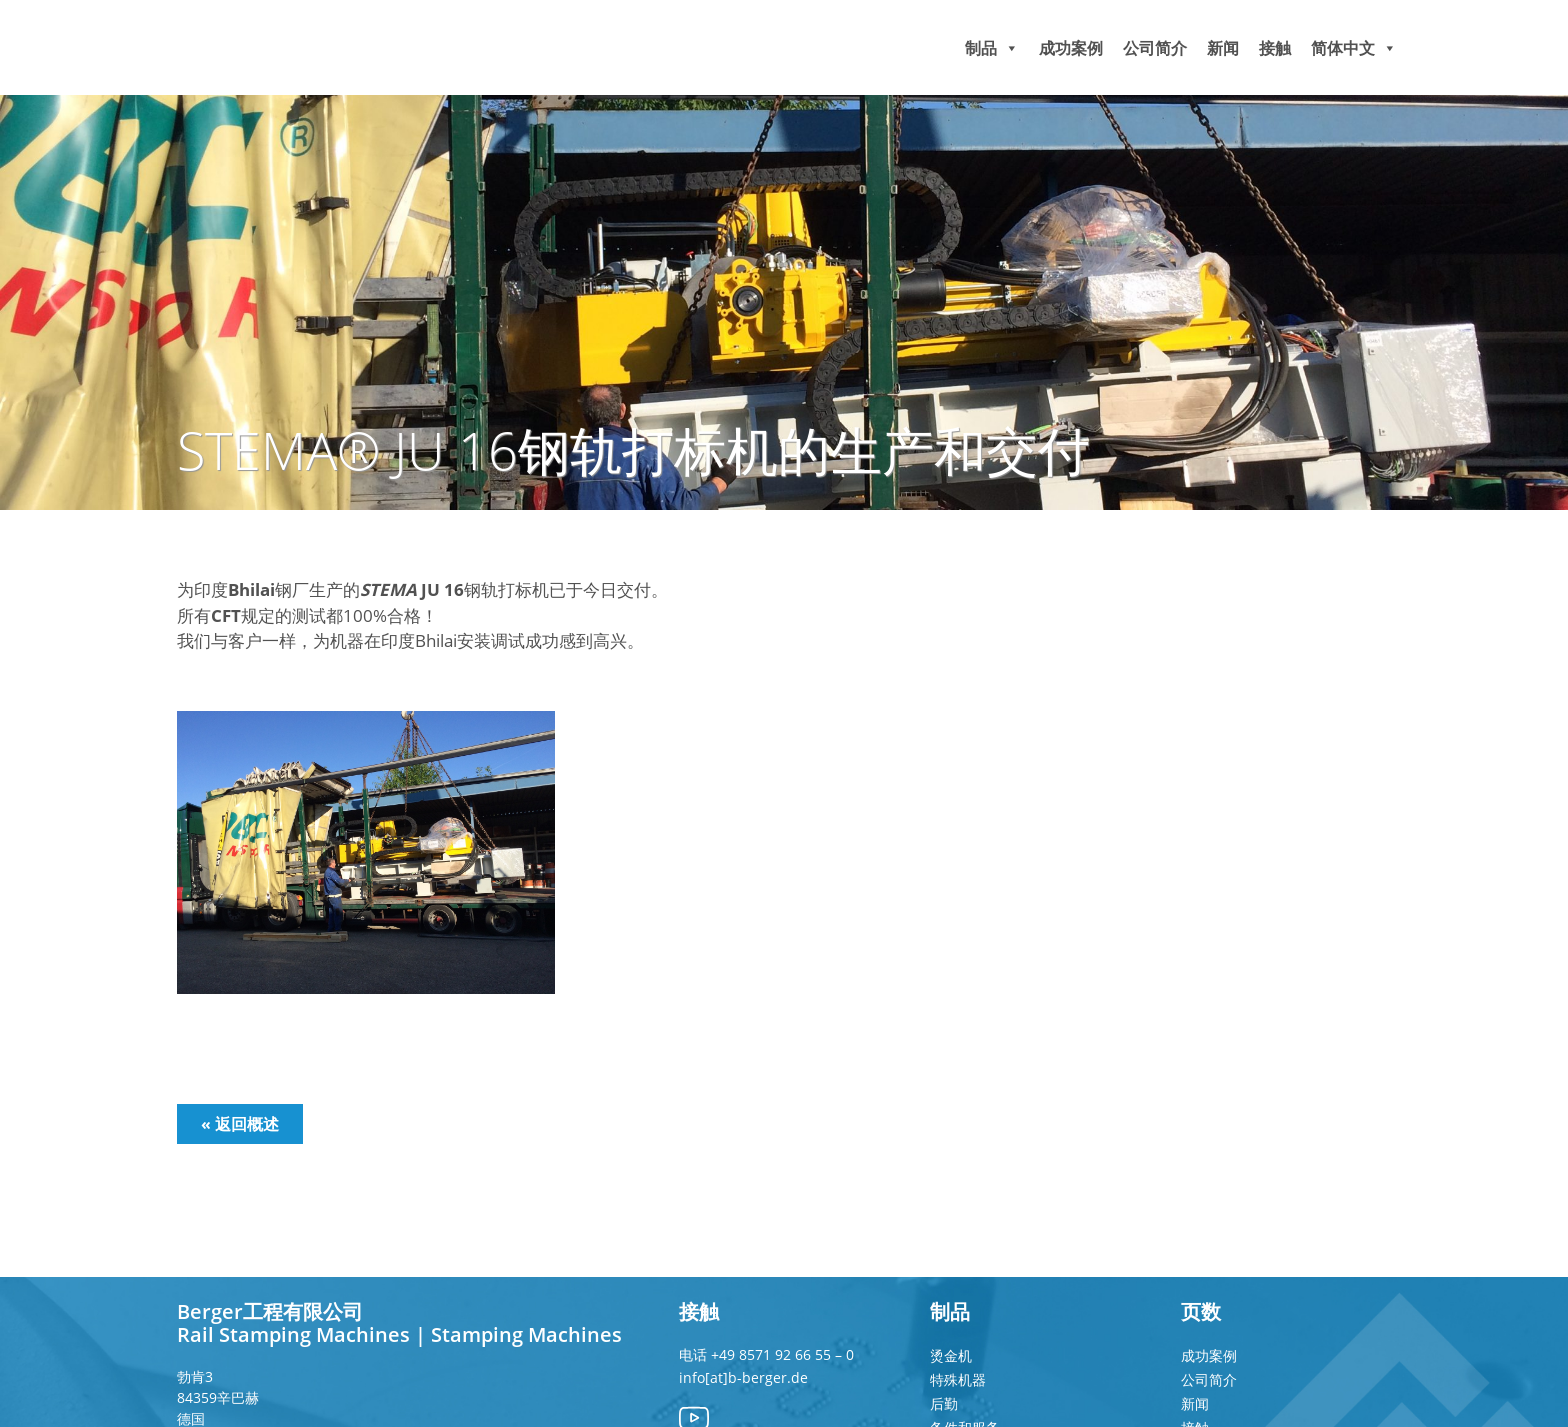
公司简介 (1155, 47)
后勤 (944, 1403)
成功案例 (1071, 47)
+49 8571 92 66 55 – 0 (782, 1354)
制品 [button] (992, 47)
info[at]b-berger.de (743, 1377)
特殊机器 (958, 1379)
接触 (1275, 47)
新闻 (1223, 47)
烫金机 (951, 1355)
